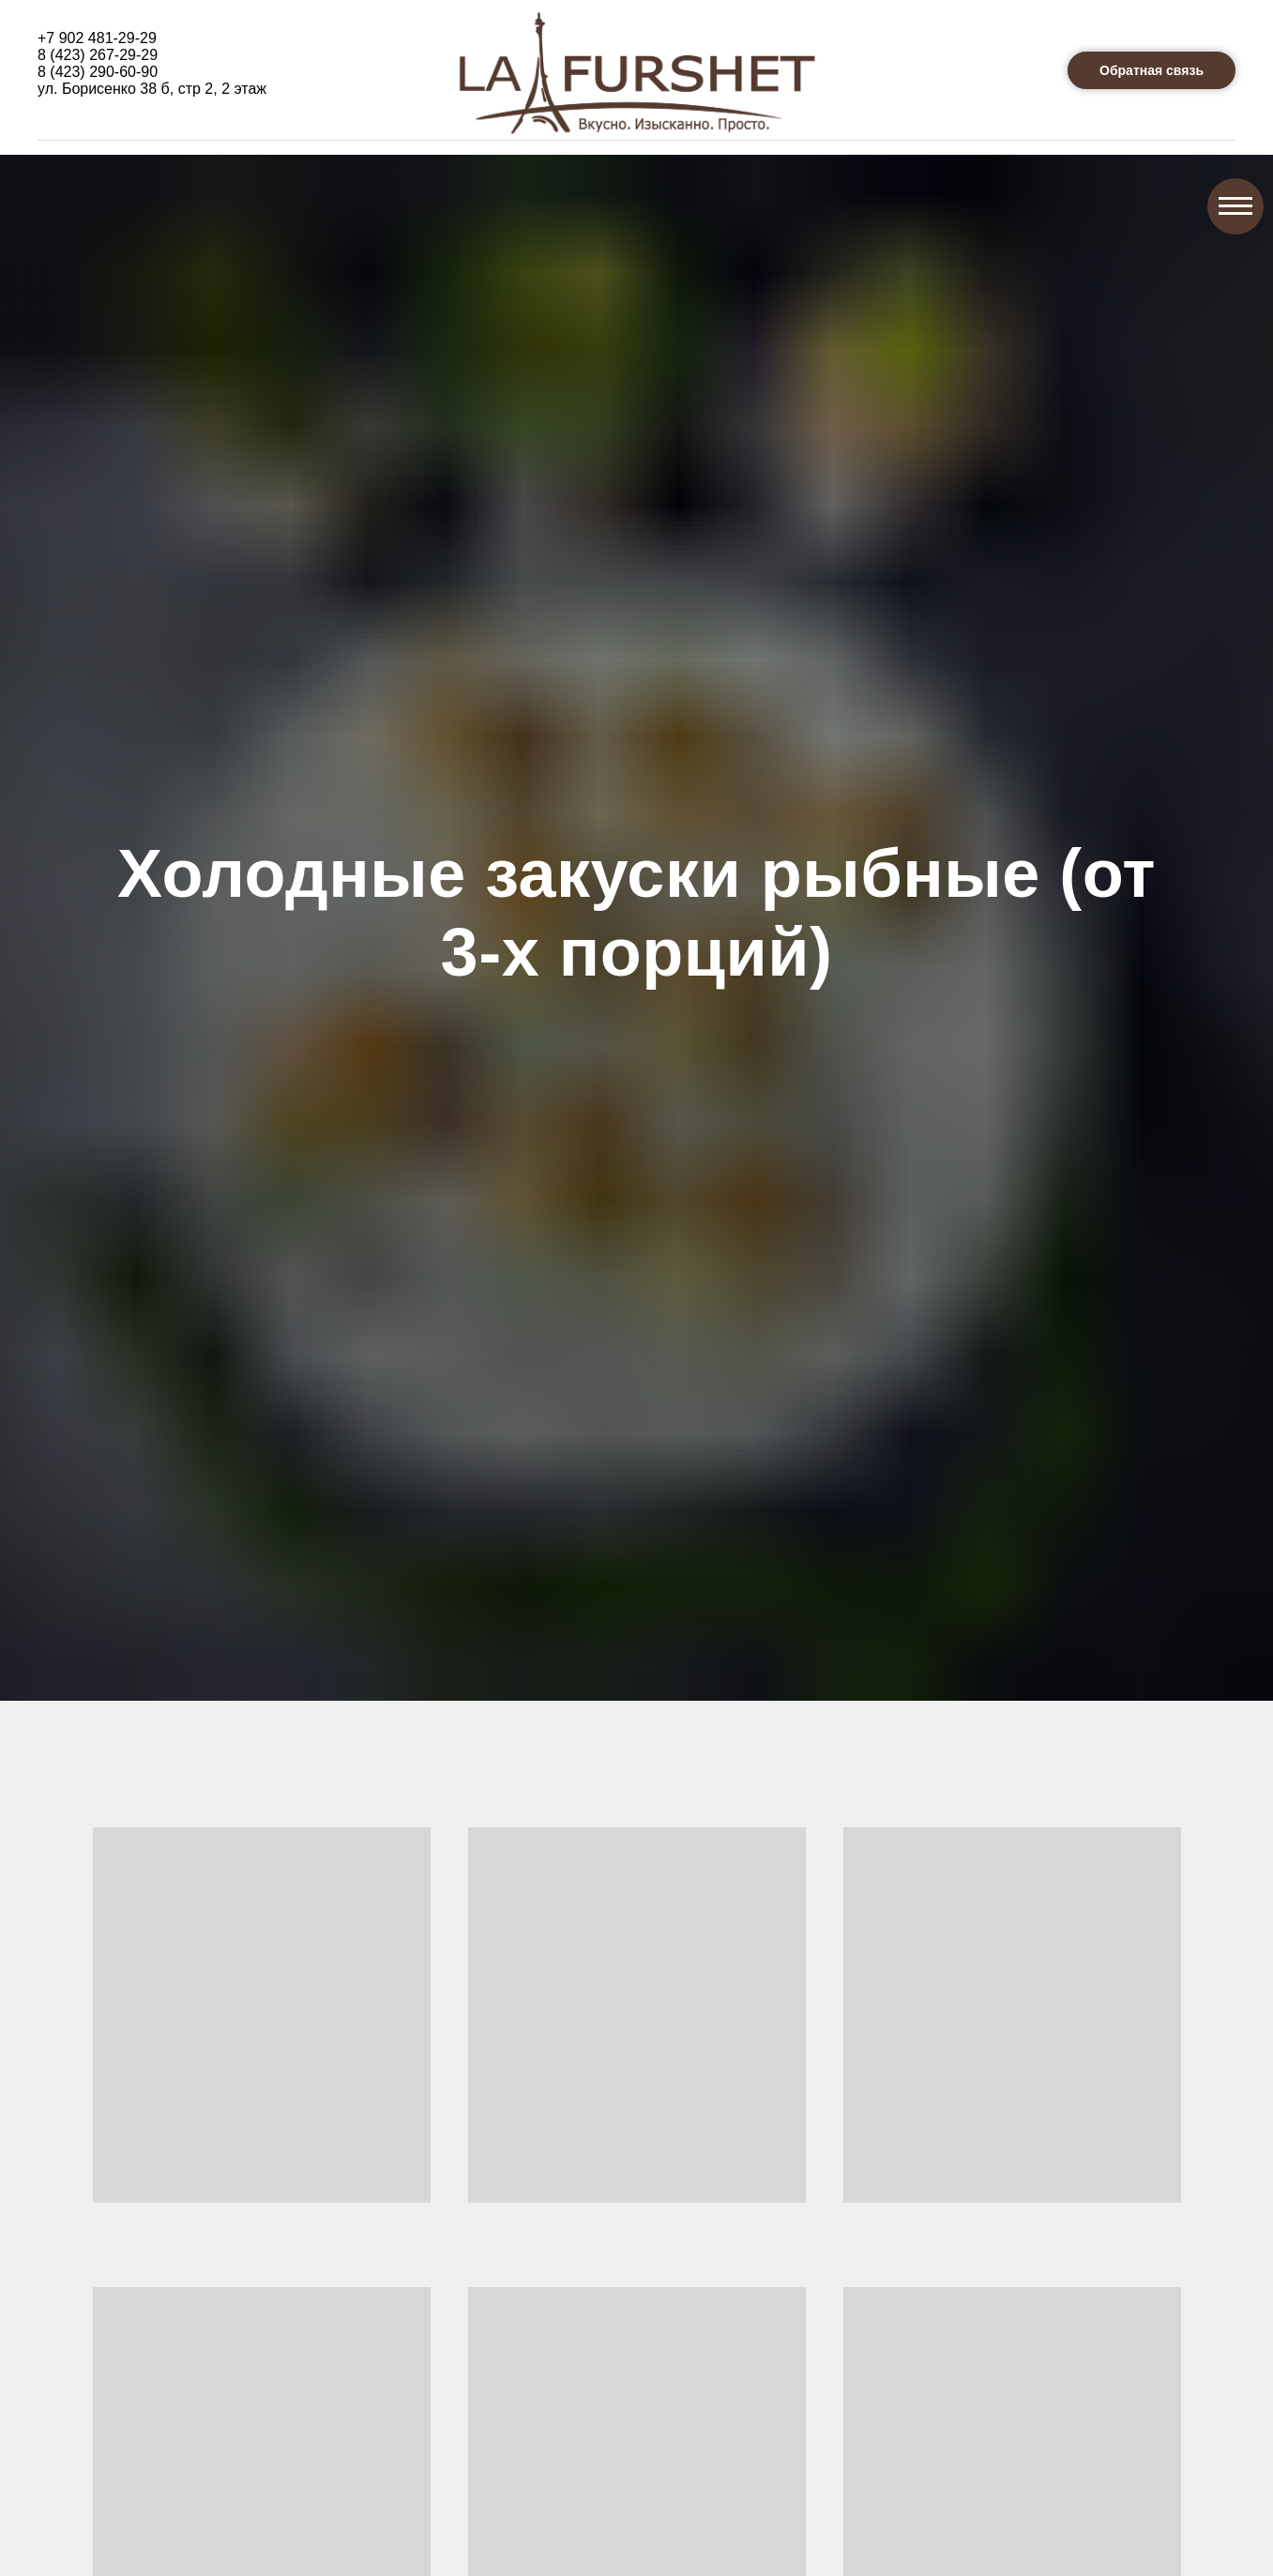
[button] (1151, 70)
